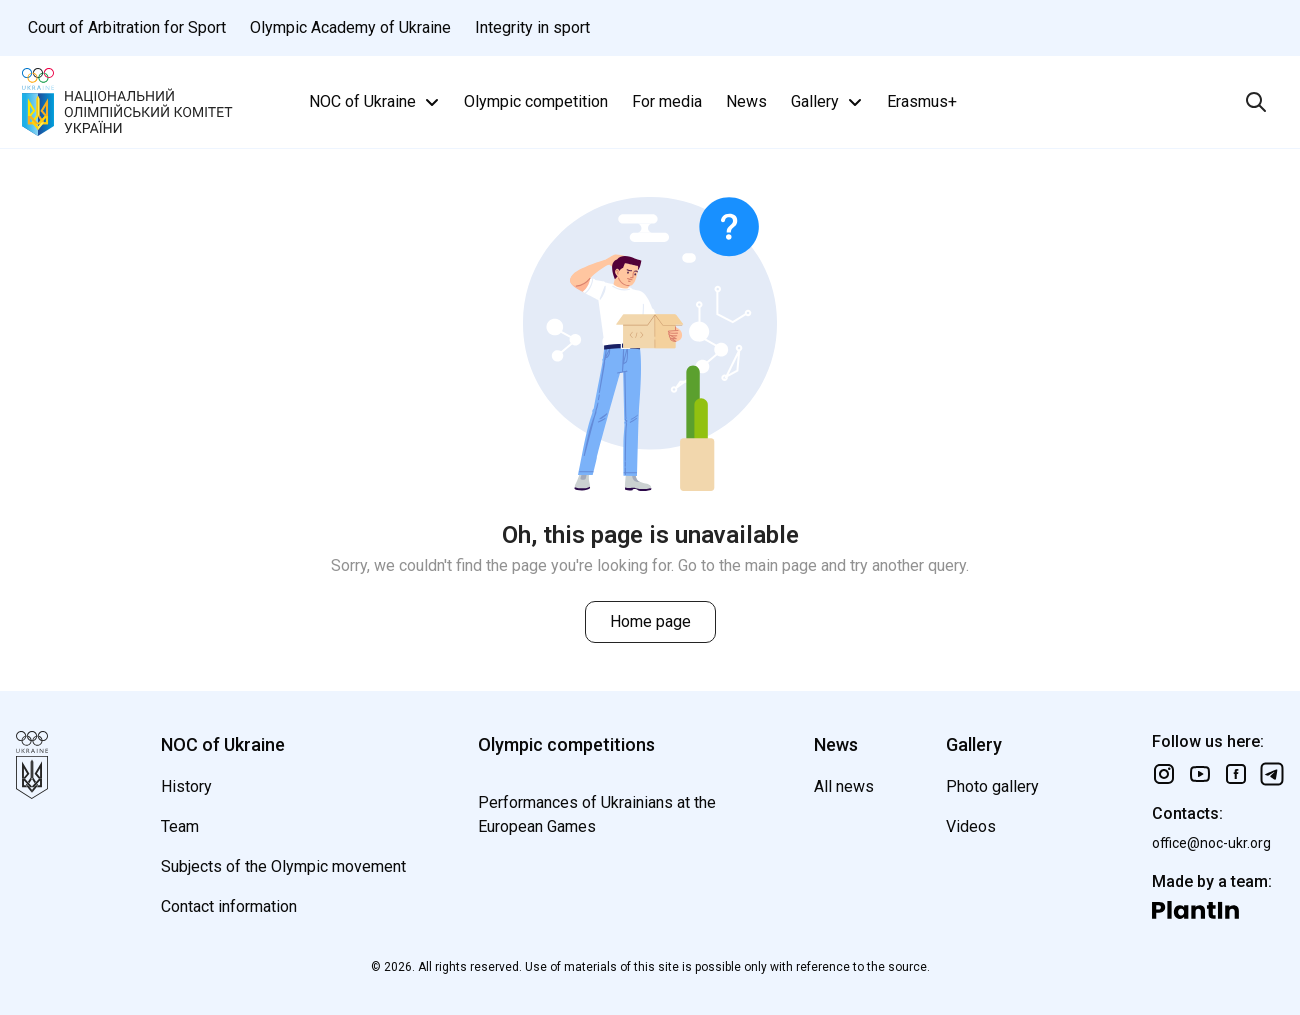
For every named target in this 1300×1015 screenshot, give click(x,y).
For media (667, 101)
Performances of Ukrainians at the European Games (597, 814)
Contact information (229, 906)
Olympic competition (536, 101)
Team (180, 826)
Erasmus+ (922, 101)
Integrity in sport (532, 27)
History (186, 786)
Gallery (829, 102)
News (746, 101)
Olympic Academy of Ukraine (350, 27)
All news (844, 786)
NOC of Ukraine (376, 102)
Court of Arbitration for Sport (127, 27)
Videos (971, 826)
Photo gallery (992, 786)
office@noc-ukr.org (1211, 843)
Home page (650, 621)
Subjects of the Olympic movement (283, 866)
